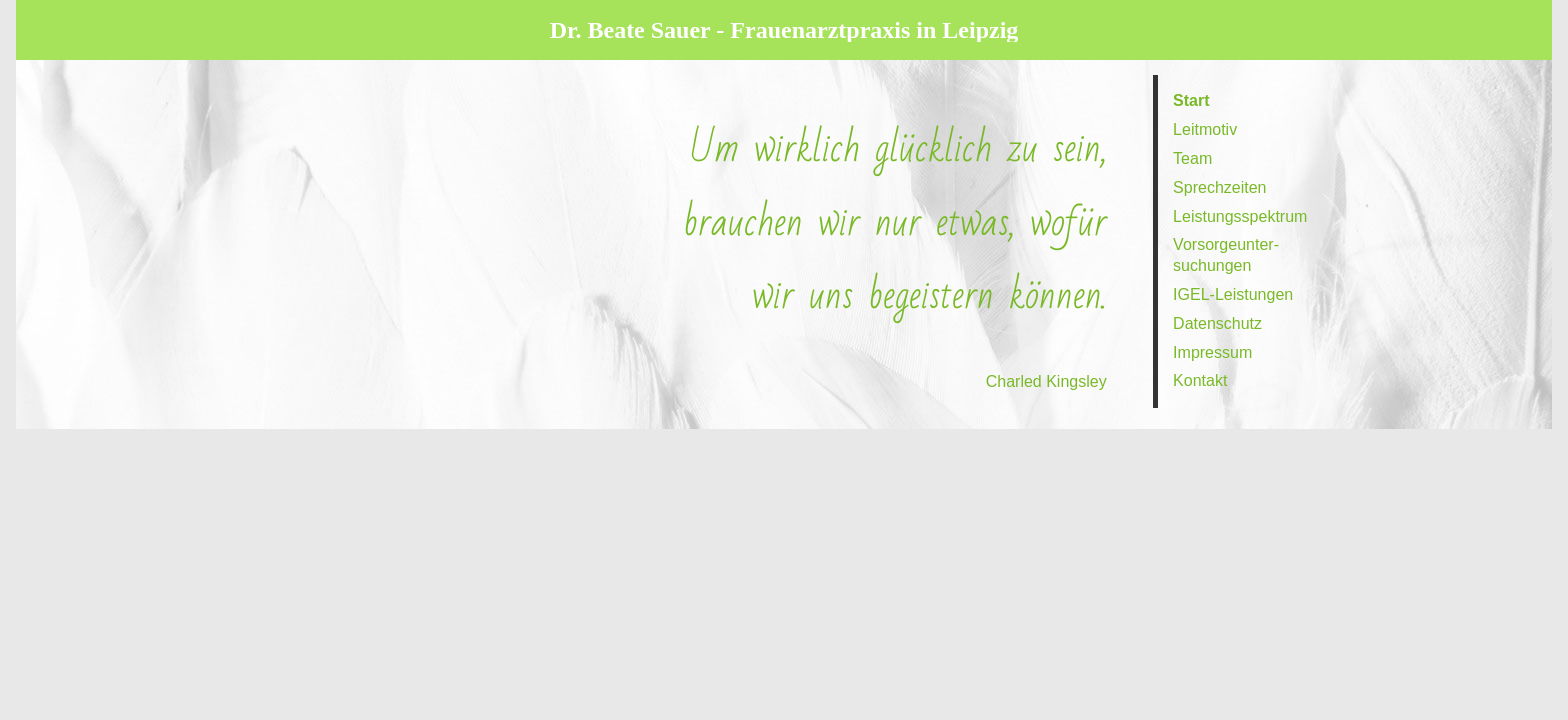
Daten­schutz (1217, 323)
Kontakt (1200, 380)
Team (1192, 158)
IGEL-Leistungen (1233, 294)
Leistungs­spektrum (1240, 216)
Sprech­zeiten (1219, 187)
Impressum (1212, 352)
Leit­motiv (1205, 129)
